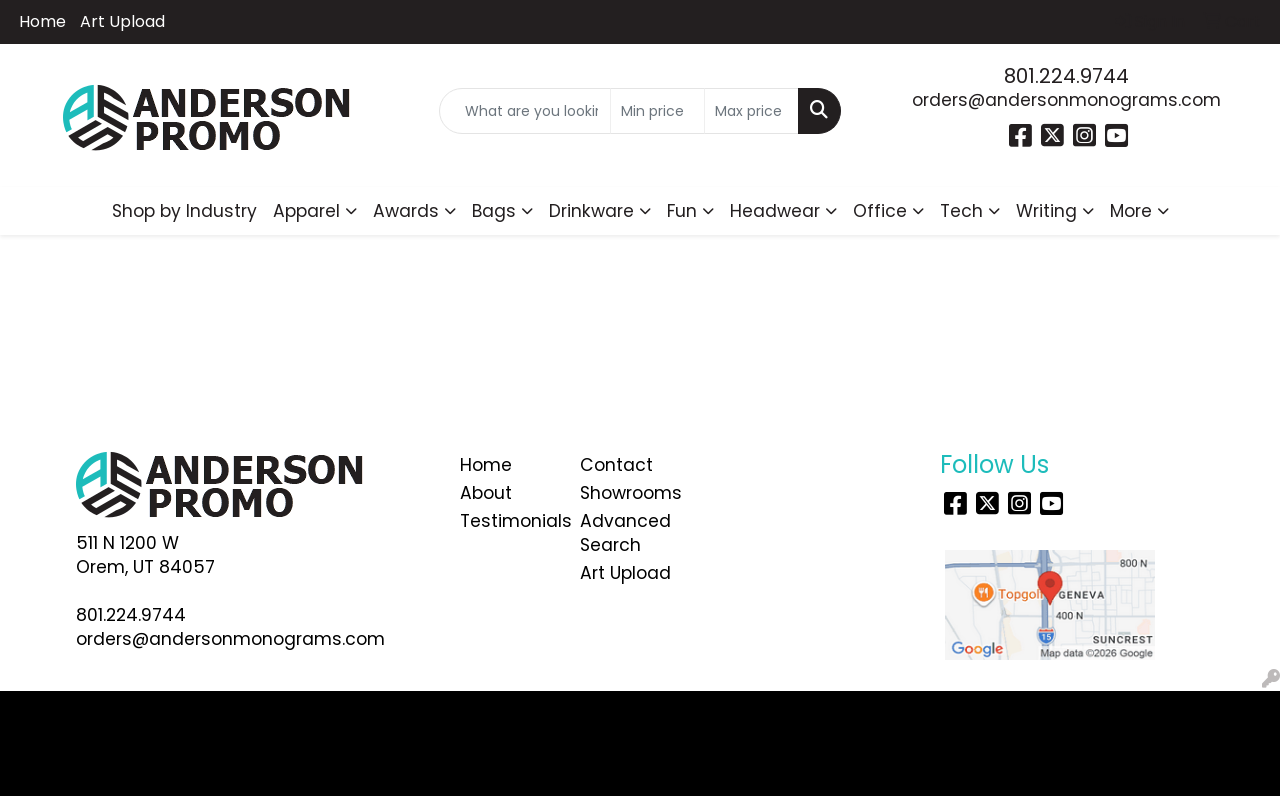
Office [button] (880, 211)
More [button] (1131, 211)
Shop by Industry (184, 211)
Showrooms (628, 493)
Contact (616, 465)
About (486, 493)
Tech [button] (961, 211)
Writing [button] (1046, 211)
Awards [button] (406, 211)
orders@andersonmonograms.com (1066, 100)
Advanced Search (625, 533)
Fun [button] (682, 211)
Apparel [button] (306, 211)
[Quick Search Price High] (751, 111)
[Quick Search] (525, 111)
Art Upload (122, 21)
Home (42, 21)
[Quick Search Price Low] (657, 111)
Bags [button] (494, 211)
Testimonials (508, 521)
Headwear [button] (775, 211)
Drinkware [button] (591, 211)
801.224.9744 (1066, 76)
